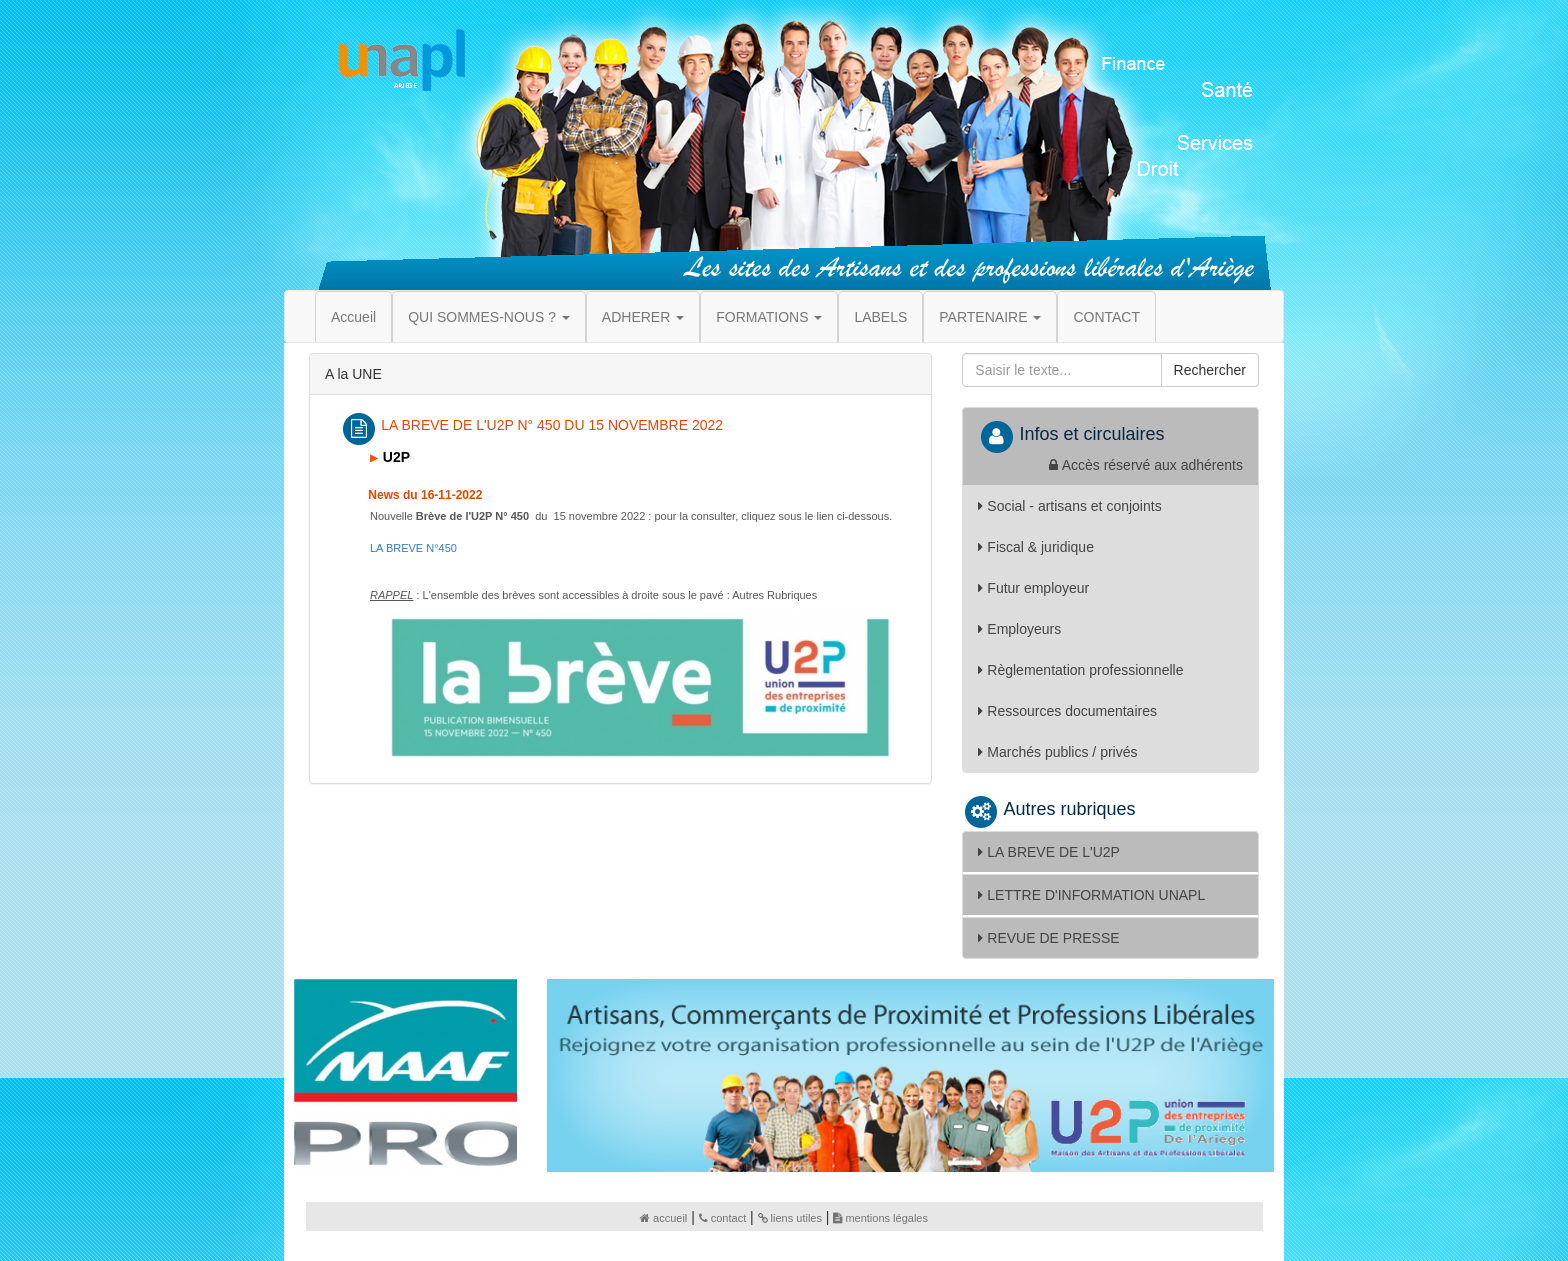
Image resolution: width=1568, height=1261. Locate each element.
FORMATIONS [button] (769, 317)
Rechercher (1210, 370)
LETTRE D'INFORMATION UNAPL (1091, 895)
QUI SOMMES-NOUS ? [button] (489, 317)
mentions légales (880, 1218)
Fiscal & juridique (1036, 547)
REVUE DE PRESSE (1048, 938)
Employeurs (1019, 629)
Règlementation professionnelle (1080, 670)
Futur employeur (1033, 588)
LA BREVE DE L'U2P (1049, 852)
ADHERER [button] (643, 317)
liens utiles (790, 1218)
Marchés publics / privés (1057, 752)
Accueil (353, 317)
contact (722, 1218)
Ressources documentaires (1067, 711)
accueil (663, 1218)
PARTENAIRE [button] (990, 317)
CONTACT (1106, 317)
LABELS (880, 317)
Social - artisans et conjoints (1069, 506)
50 (413, 548)
